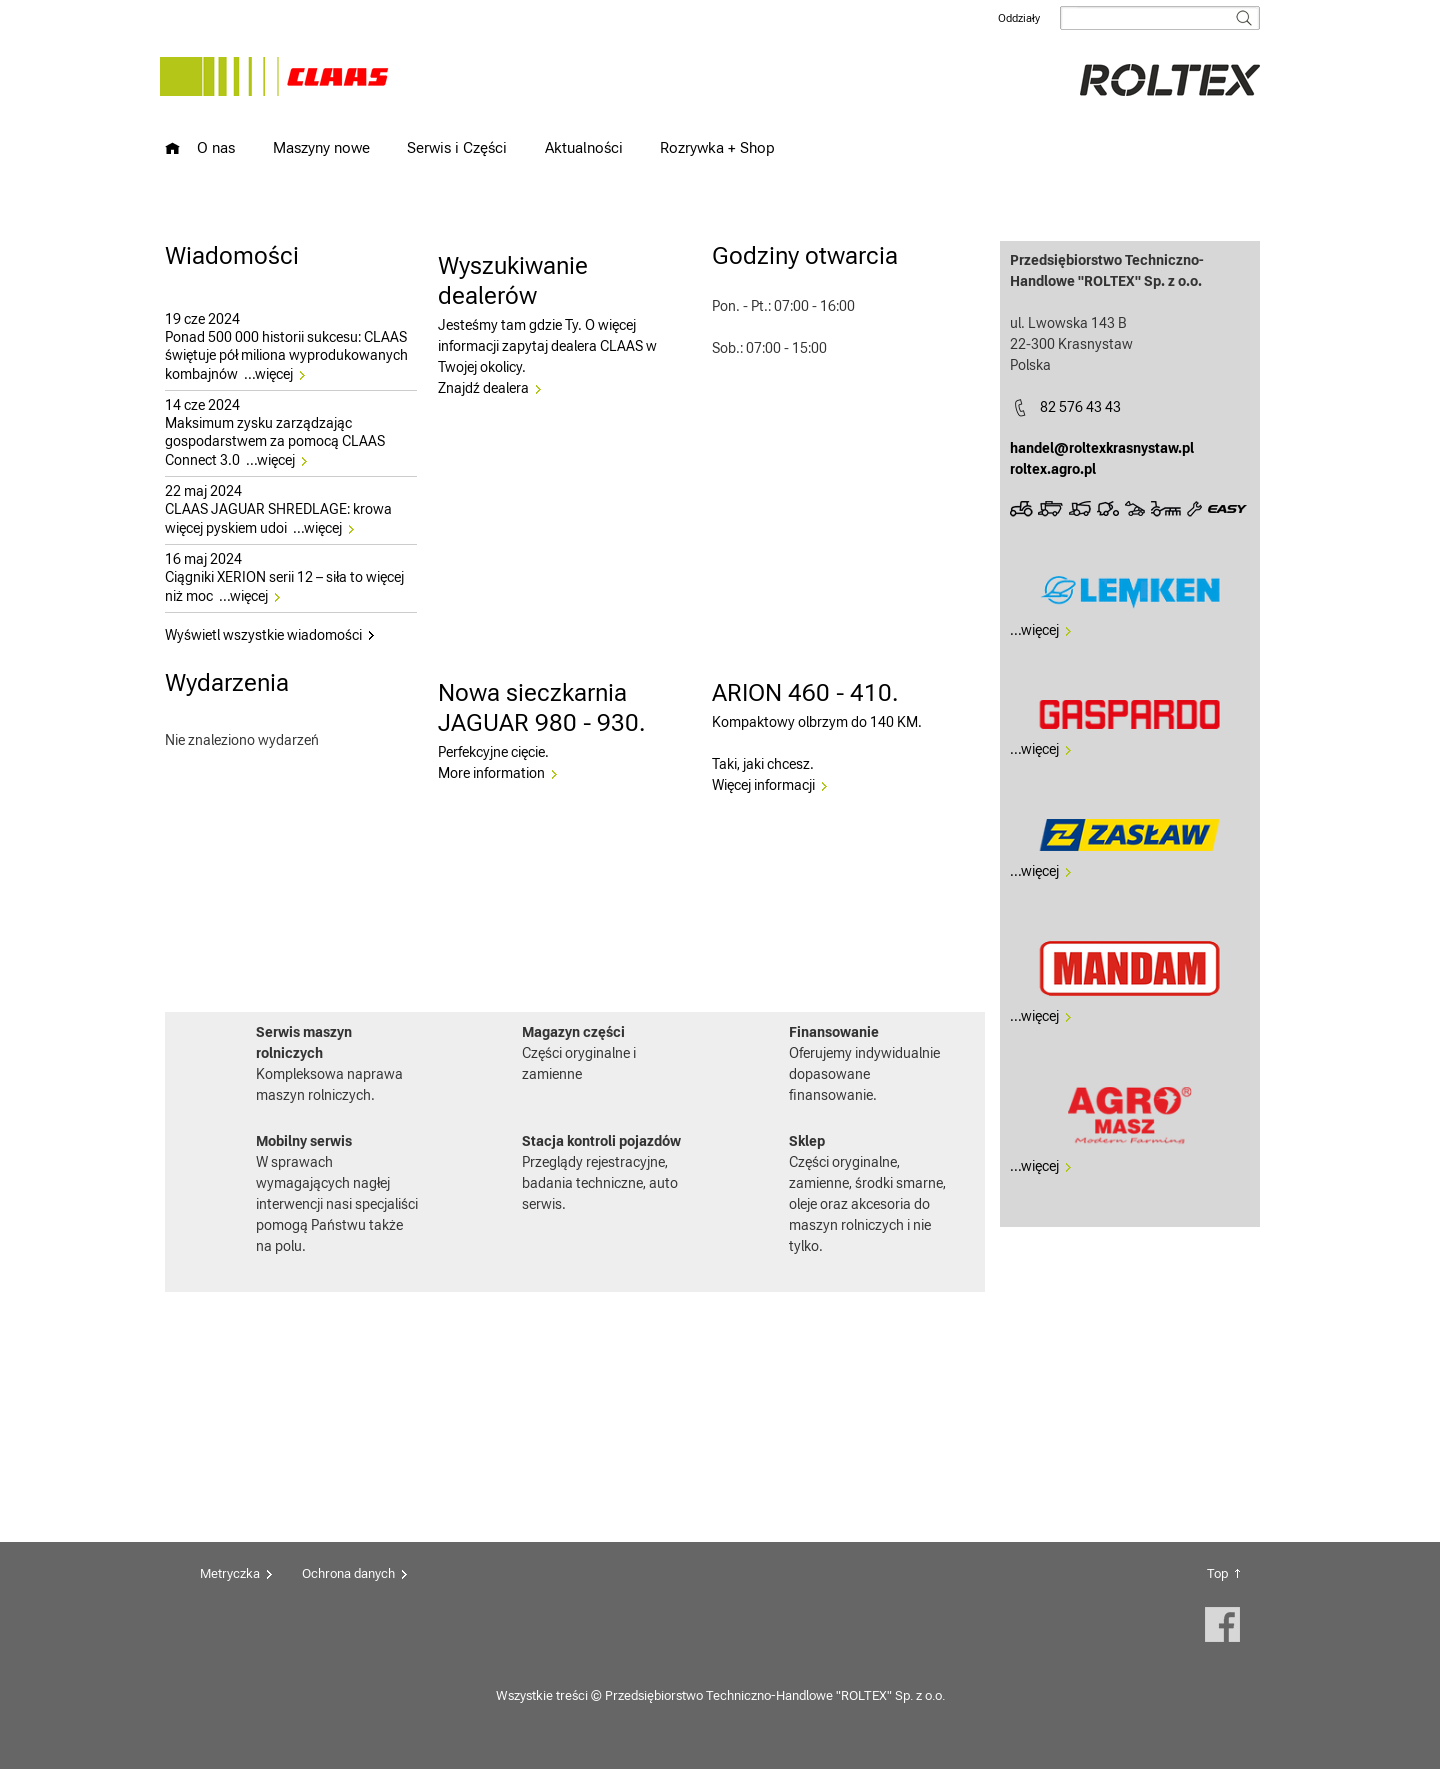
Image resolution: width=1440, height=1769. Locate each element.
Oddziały (1019, 18)
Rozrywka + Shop (717, 147)
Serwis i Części (457, 147)
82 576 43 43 (1080, 407)
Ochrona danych (348, 1573)
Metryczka (230, 1573)
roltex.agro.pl (1053, 469)
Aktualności (584, 147)
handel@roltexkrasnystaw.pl (1102, 448)
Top (1217, 1573)
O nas (216, 147)
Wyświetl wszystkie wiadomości (263, 635)
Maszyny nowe (321, 147)
